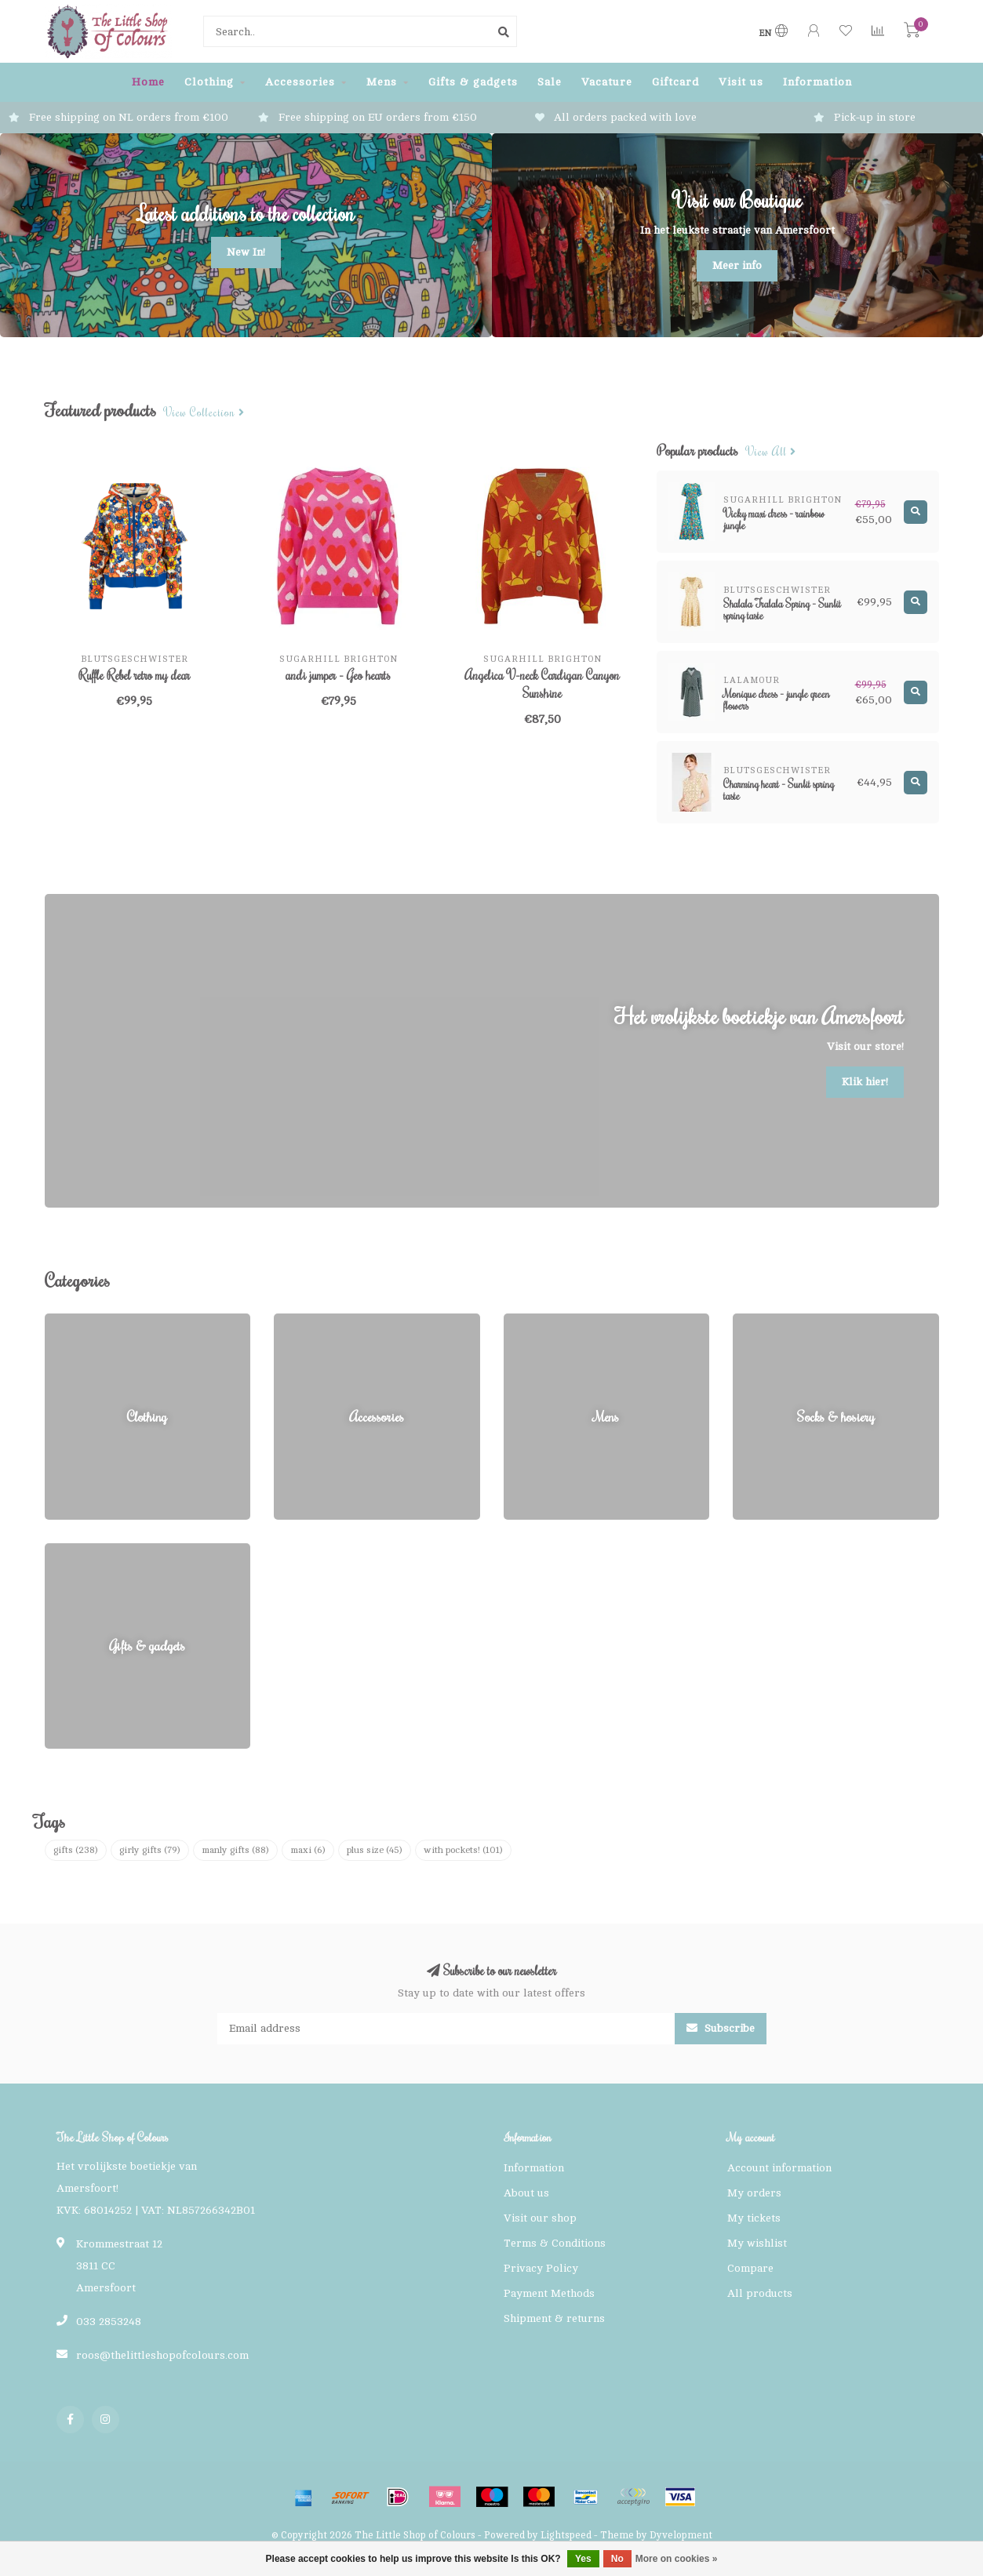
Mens (381, 82)
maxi (308, 1849)
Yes (583, 2558)
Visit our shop (540, 2218)
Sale (549, 82)
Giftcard (675, 82)
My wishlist (757, 2243)
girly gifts (149, 1849)
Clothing (209, 82)
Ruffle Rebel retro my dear (134, 675)
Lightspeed (566, 2535)
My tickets (754, 2218)
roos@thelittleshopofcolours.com (162, 2355)
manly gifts (235, 1849)
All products (759, 2293)
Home (148, 82)
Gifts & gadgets (473, 82)
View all (771, 452)
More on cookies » (676, 2558)
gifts (75, 1849)
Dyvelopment (681, 2535)
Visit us (741, 82)
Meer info (737, 265)
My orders (754, 2193)
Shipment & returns (554, 2318)
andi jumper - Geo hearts (338, 675)
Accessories (300, 82)
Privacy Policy (541, 2268)
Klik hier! (865, 1082)
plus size (374, 1849)
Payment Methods (549, 2293)
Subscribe (720, 2028)
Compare (750, 2268)
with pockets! (463, 1849)
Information (817, 82)
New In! (246, 252)
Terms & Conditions (555, 2243)
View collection (204, 413)
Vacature (606, 82)
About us (526, 2193)
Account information (779, 2168)
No (617, 2558)
